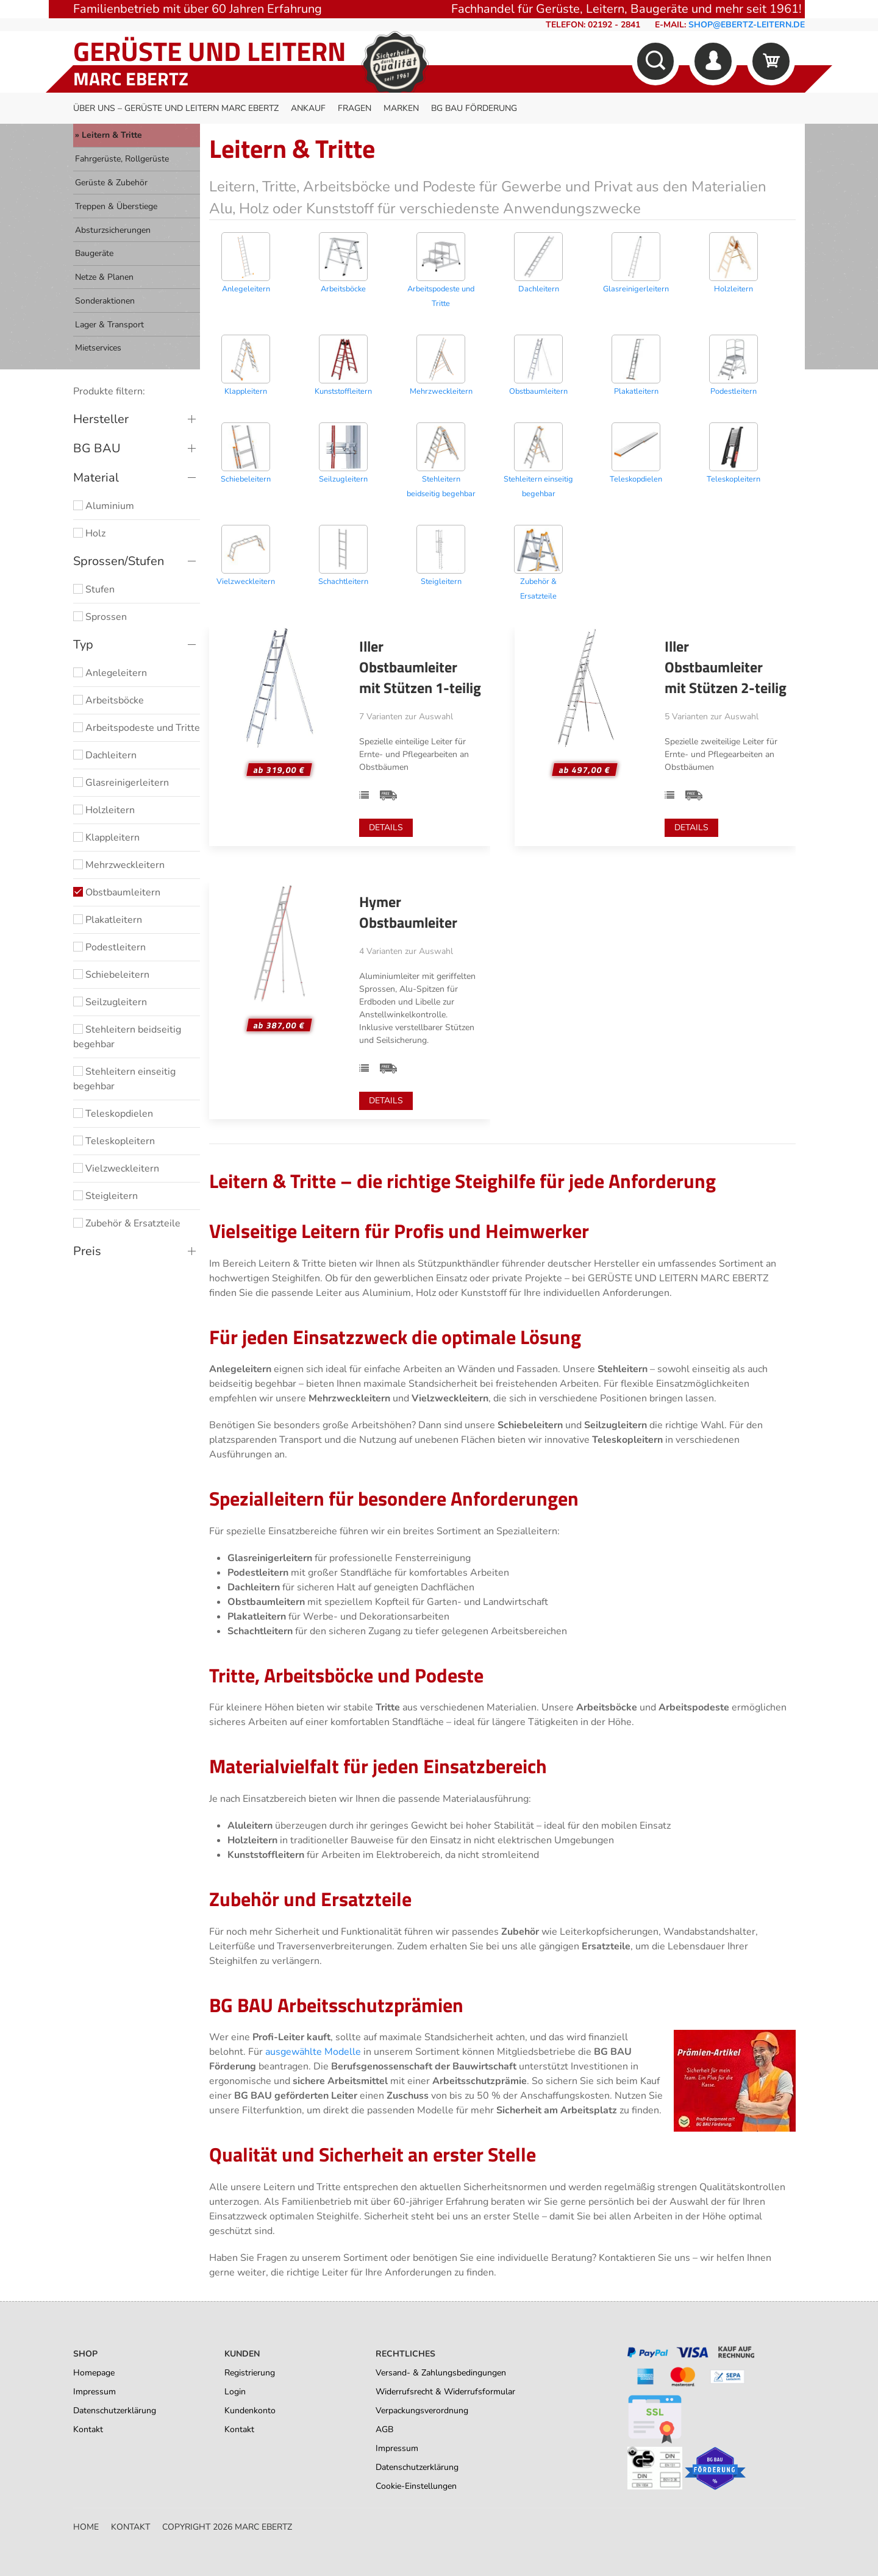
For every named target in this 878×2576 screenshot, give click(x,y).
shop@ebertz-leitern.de (746, 24)
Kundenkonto (250, 2410)
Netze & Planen (104, 277)
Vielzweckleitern (116, 1168)
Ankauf (308, 108)
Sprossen (100, 617)
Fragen (354, 108)
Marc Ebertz (130, 79)
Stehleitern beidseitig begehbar (127, 1037)
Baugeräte (94, 253)
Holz (89, 533)
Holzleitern (104, 810)
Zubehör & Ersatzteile (126, 1223)
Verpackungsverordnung (422, 2410)
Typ (83, 644)
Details (386, 827)
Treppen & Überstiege (116, 206)
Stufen (94, 589)
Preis (87, 1251)
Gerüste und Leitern (209, 50)
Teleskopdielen (113, 1113)
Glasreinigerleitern (121, 782)
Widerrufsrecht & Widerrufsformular (445, 2391)
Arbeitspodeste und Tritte (136, 728)
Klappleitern (106, 837)
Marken (401, 108)
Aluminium (103, 506)
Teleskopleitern (114, 1141)
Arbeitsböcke (108, 700)
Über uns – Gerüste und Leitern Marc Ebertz (176, 108)
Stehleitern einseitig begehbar (124, 1079)
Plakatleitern (107, 920)
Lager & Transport (109, 324)
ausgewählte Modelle (313, 2051)
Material (96, 477)
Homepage (94, 2373)
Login (235, 2391)
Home (86, 2527)
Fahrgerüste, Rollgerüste (122, 159)
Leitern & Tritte (112, 135)
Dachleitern (105, 755)
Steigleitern (105, 1196)
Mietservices (98, 348)
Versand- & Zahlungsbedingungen (441, 2373)
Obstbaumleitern (116, 892)
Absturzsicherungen (113, 230)
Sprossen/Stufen (118, 561)
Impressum (94, 2391)
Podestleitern (109, 947)
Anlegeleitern (110, 673)
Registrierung (249, 2373)
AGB (384, 2429)
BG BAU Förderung (474, 108)
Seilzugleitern (110, 1002)
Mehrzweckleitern (119, 865)
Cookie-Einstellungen (416, 2486)
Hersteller (101, 419)
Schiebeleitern (111, 974)
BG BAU (97, 448)
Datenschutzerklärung (114, 2410)
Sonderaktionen (105, 301)
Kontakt (88, 2429)
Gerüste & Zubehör (111, 182)
